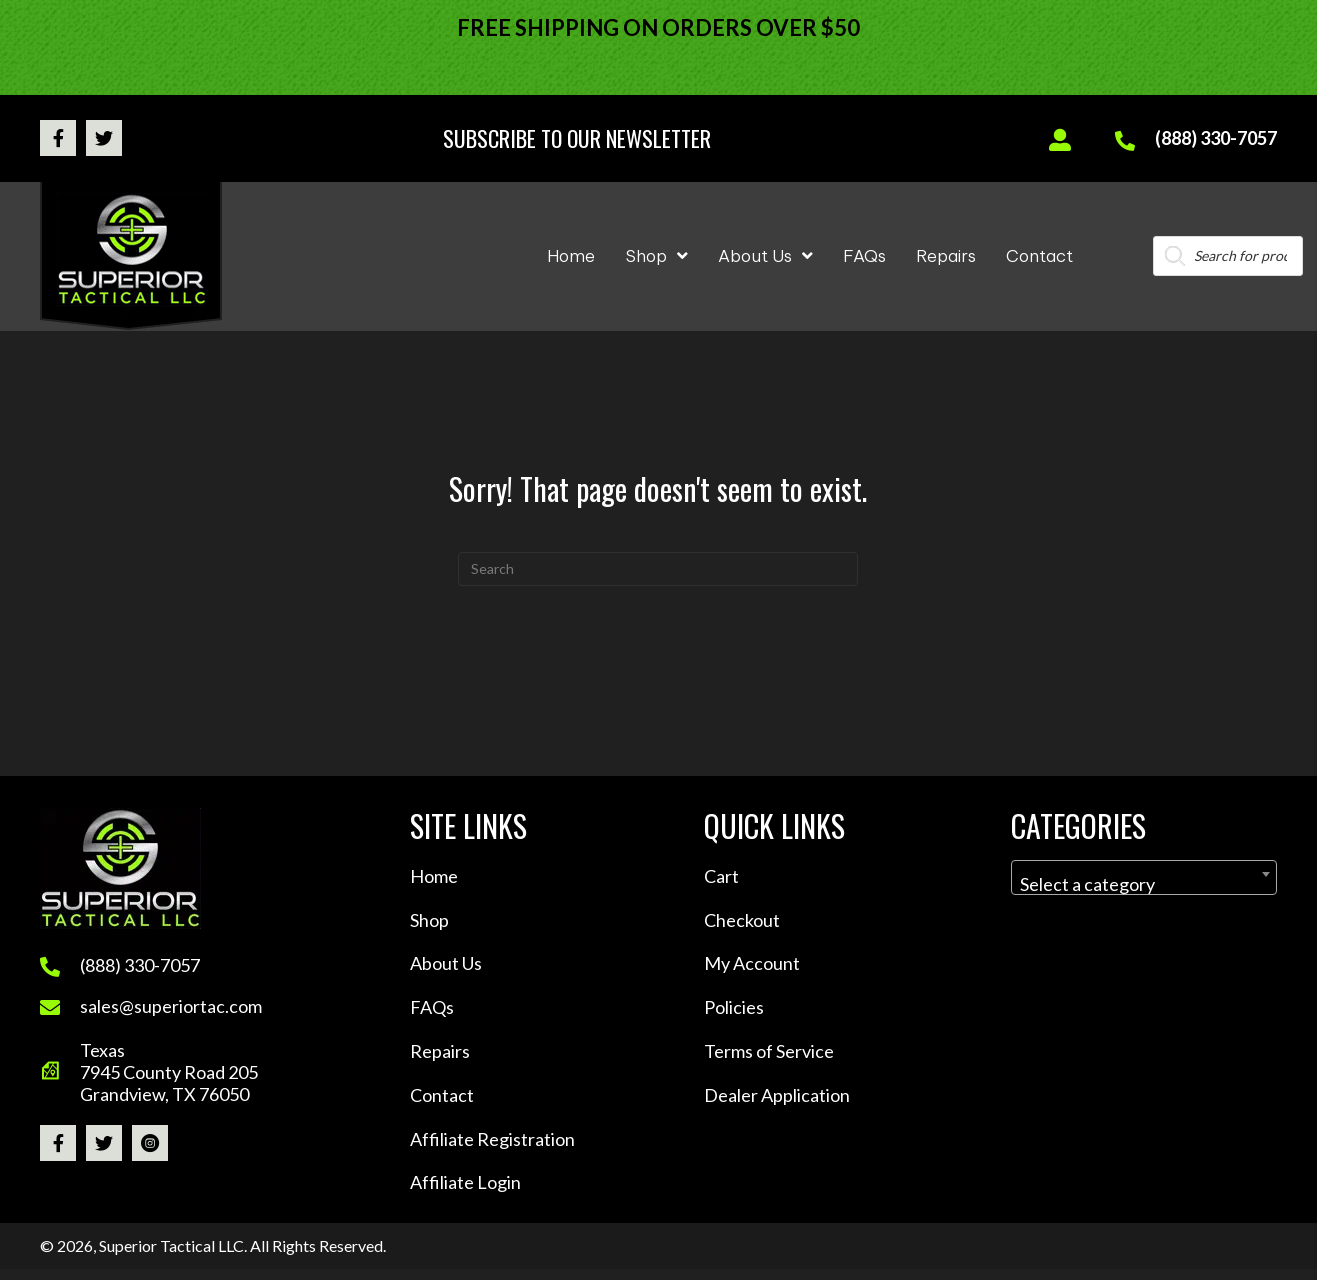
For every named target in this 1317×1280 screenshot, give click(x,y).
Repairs (440, 1051)
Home (434, 876)
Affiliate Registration (492, 1139)
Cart (721, 876)
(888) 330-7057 (1216, 138)
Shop (429, 920)
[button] (58, 138)
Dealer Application (777, 1095)
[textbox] (1144, 884)
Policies (734, 1007)
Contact (442, 1095)
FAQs (432, 1007)
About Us (446, 963)
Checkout (742, 920)
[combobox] (1144, 877)
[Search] (658, 569)
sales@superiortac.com (171, 1006)
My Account (752, 963)
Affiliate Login (465, 1182)
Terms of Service (769, 1051)
